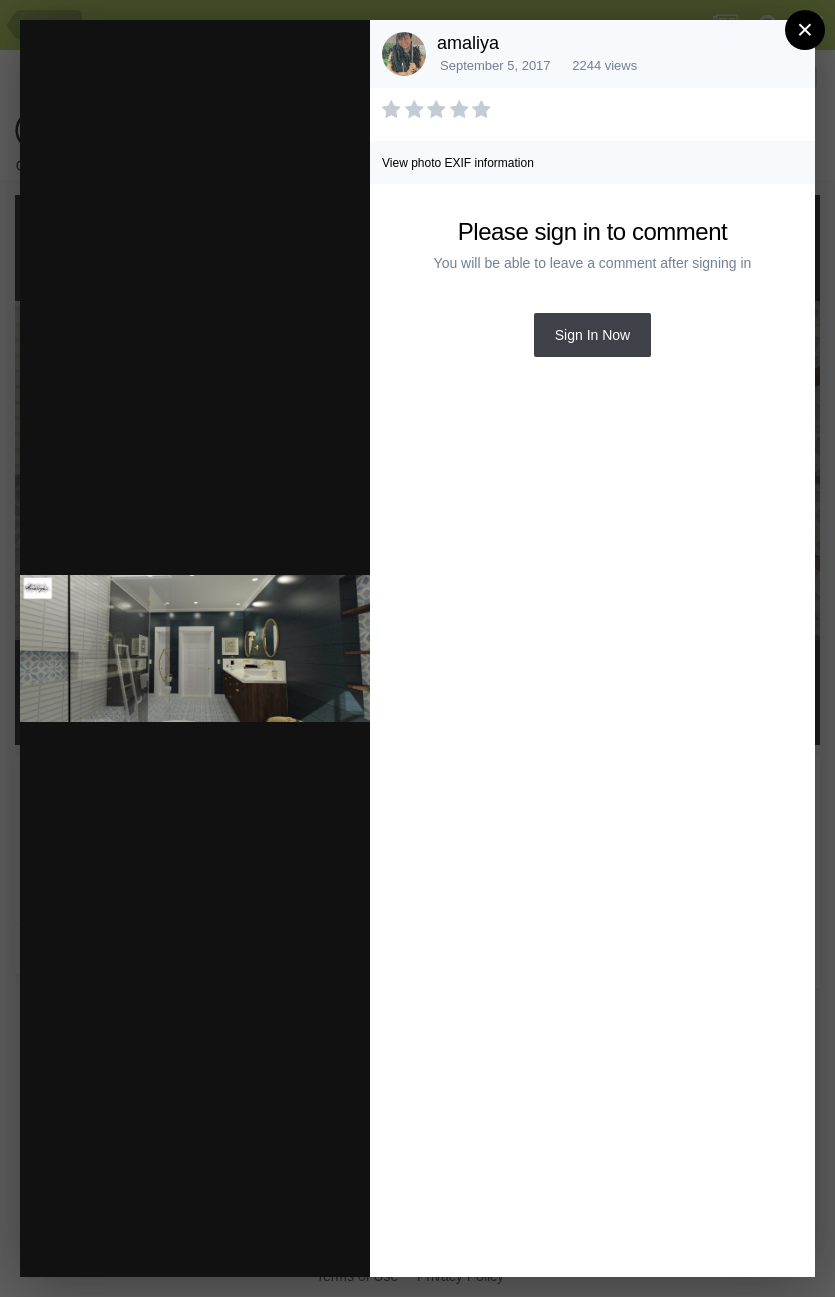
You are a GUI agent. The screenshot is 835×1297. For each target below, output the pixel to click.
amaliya (468, 43)
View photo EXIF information (458, 163)
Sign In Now (592, 335)
